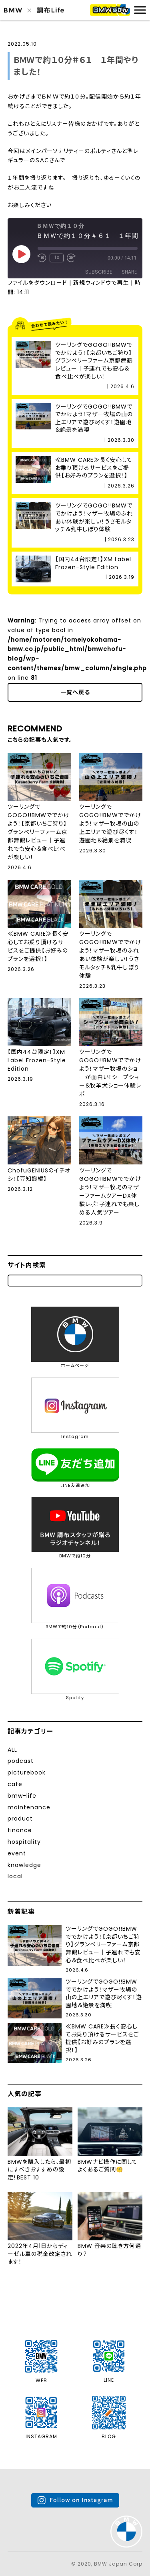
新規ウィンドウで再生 (101, 283)
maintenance (29, 1807)
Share (129, 271)
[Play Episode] (21, 254)
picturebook (27, 1772)
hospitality (24, 1842)
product (20, 1819)
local (15, 1876)
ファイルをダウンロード (37, 283)
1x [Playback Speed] (56, 257)
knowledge (24, 1865)
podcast (21, 1761)
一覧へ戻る (75, 692)
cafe (15, 1784)
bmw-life (22, 1796)
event (17, 1853)
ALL (12, 1750)
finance (20, 1830)
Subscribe (98, 271)
